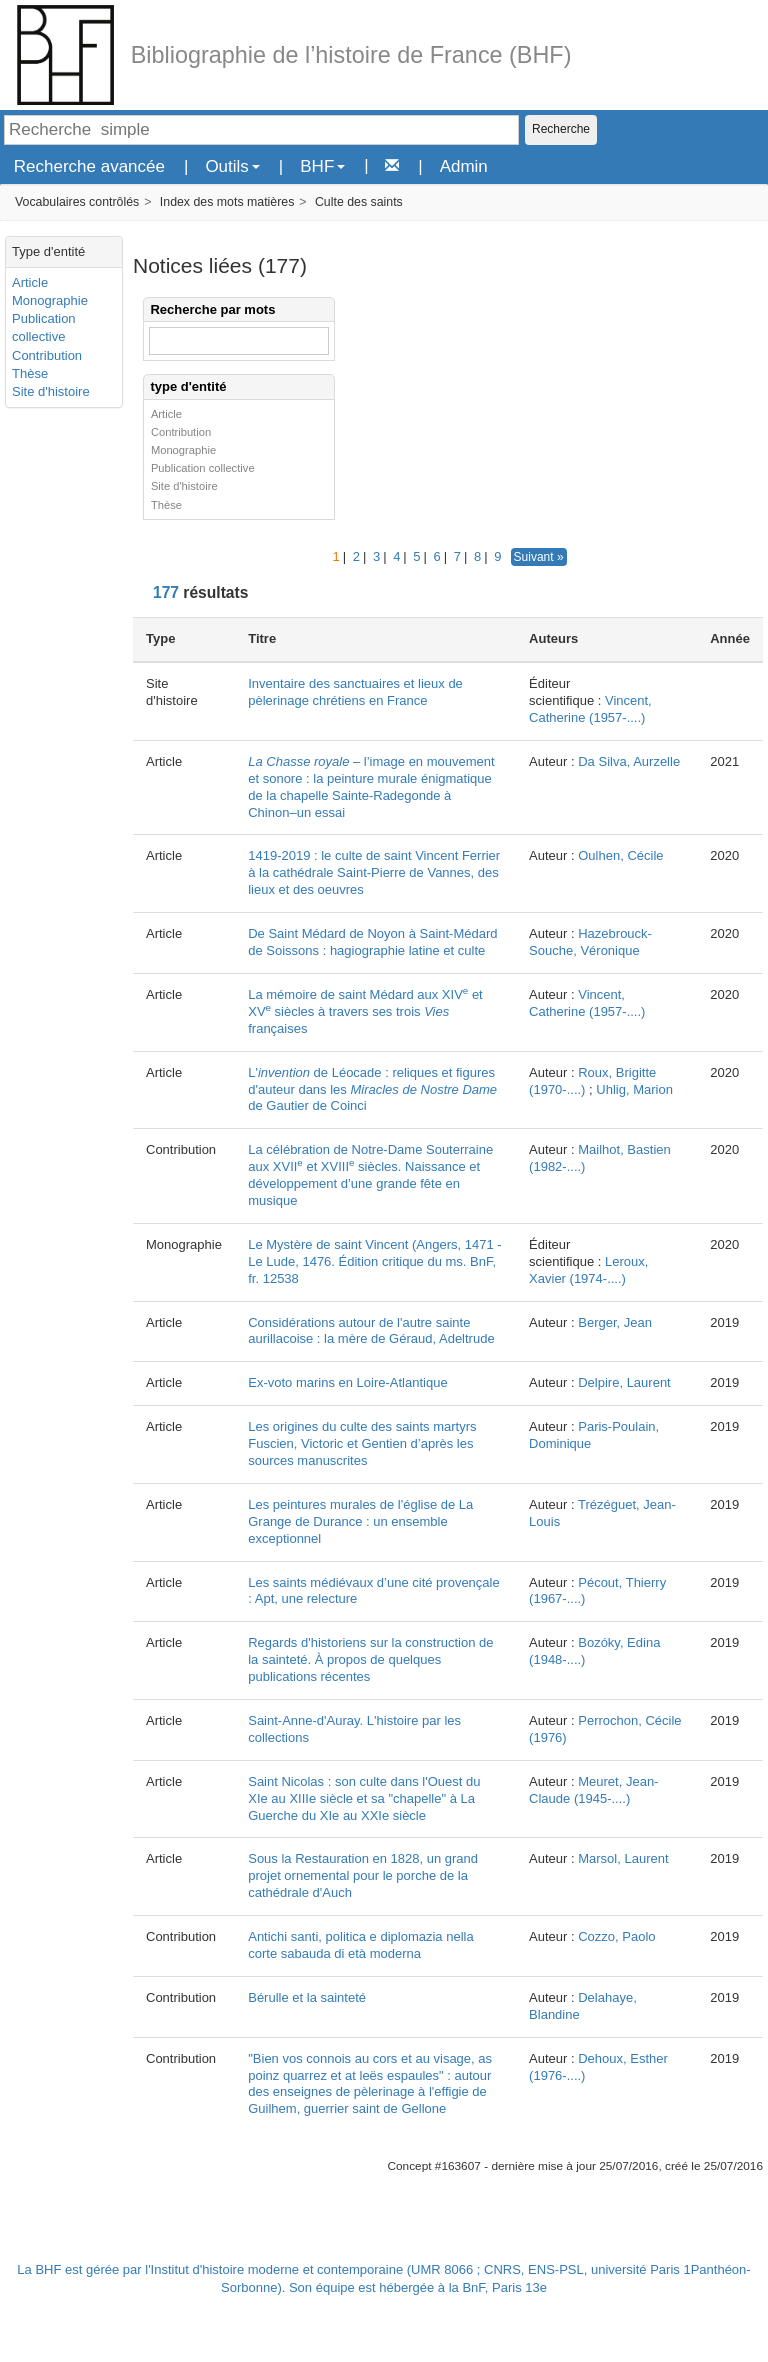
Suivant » (539, 557)
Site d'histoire (51, 391)
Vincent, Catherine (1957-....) (590, 709)
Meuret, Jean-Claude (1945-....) (593, 1790)
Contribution (47, 355)
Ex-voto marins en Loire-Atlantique (347, 1382)
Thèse (30, 373)
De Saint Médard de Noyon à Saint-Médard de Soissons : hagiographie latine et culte (372, 942)
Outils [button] (232, 166)
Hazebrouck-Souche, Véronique (590, 942)
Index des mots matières (227, 202)
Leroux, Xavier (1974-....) (588, 1270)
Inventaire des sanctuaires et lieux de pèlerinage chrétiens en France (355, 692)
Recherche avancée (89, 166)
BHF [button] (322, 166)
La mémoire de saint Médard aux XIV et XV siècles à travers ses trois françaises (365, 1011)
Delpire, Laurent (624, 1382)
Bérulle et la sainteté (307, 1997)
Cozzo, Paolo (616, 1936)
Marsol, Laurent (623, 1858)
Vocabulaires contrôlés (77, 202)
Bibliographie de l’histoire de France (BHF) (351, 55)
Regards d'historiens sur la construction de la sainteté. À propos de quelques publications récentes (370, 1659)
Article (30, 282)
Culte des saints (359, 202)
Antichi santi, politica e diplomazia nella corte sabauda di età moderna (360, 1945)
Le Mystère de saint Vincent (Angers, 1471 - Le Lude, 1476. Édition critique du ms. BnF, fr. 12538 (374, 1261)
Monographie (50, 300)
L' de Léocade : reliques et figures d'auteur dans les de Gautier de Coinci (372, 1089)
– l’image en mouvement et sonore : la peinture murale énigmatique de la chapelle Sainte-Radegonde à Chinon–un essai (371, 787)
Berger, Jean (615, 1322)
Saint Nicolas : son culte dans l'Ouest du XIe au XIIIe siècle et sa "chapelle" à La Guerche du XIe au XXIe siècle (364, 1798)
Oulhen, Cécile (620, 855)
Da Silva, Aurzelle (629, 761)
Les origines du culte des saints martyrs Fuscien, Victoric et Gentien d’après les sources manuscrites (362, 1443)
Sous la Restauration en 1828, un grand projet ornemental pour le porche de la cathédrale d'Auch (363, 1875)
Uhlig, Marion (634, 1089)
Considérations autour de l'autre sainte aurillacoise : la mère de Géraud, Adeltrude (371, 1331)
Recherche (561, 129)
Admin (464, 166)
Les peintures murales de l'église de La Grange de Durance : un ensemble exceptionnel (360, 1521)
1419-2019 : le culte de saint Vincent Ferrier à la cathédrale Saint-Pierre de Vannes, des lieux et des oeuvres (374, 872)
